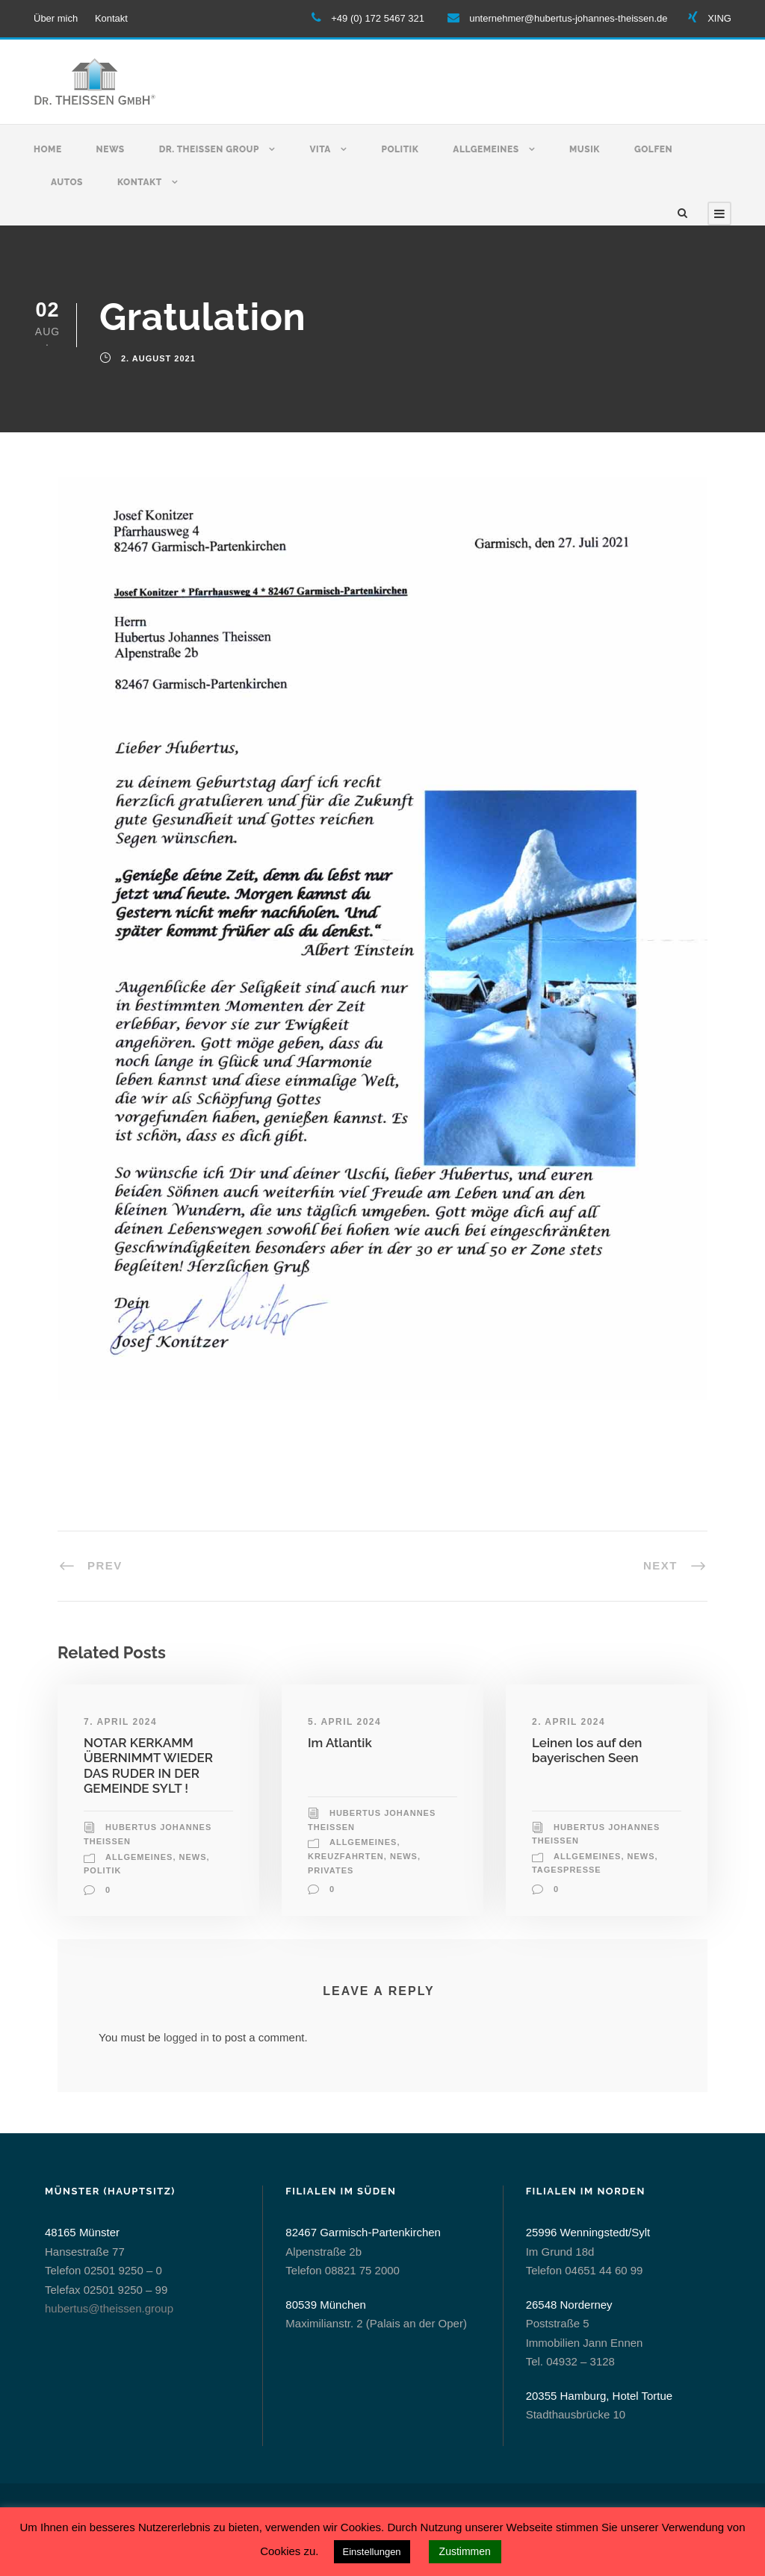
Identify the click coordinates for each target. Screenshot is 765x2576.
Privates (330, 1870)
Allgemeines (485, 149)
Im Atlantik (340, 1742)
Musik (584, 149)
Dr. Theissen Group (209, 149)
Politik (399, 149)
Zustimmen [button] (465, 2551)
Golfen (653, 149)
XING (719, 18)
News (110, 149)
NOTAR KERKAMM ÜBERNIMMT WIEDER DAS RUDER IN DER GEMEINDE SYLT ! (148, 1765)
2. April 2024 (568, 1722)
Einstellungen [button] (372, 2551)
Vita (320, 149)
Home (48, 149)
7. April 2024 (120, 1722)
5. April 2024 (344, 1722)
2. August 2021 (158, 358)
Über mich (56, 18)
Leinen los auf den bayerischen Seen (587, 1750)
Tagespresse (566, 1869)
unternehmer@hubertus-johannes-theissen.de (568, 18)
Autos (67, 182)
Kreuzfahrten (346, 1856)
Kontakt (111, 18)
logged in (186, 2037)
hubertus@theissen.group (109, 2308)
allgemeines (139, 1856)
